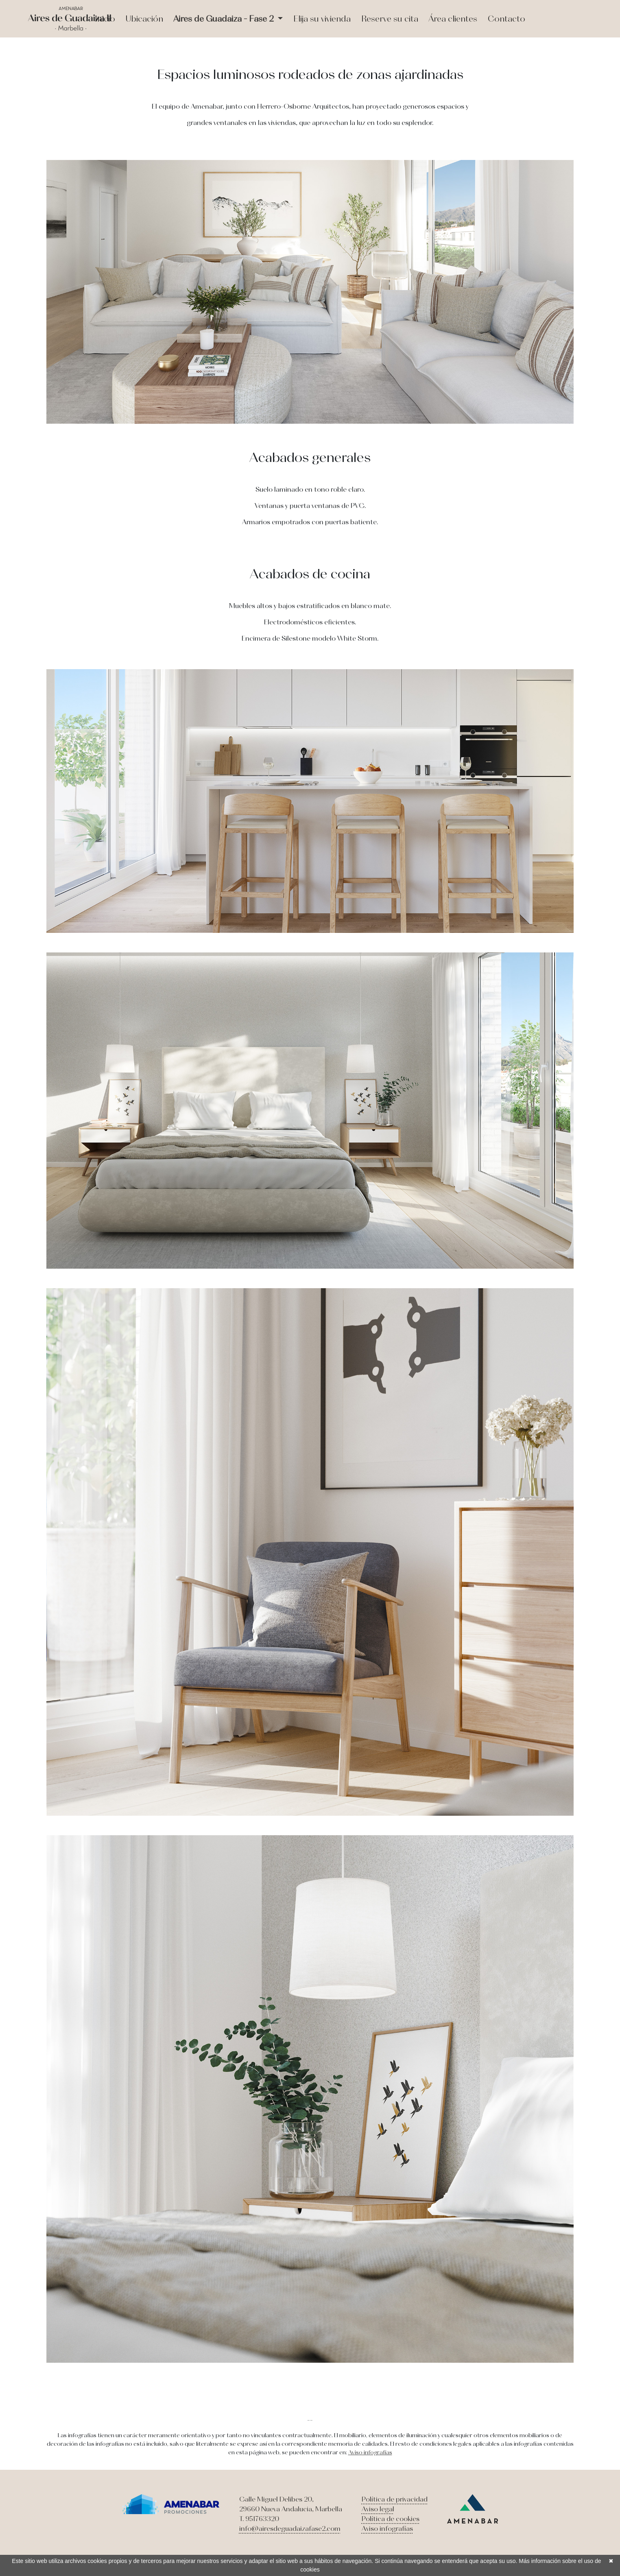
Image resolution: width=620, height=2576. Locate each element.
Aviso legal (378, 2509)
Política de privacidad (395, 2499)
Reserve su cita (389, 18)
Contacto (506, 18)
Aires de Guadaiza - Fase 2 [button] (224, 18)
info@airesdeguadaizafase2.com (290, 2528)
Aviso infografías (370, 2452)
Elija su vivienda (322, 18)
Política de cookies (390, 2519)
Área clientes (452, 18)
